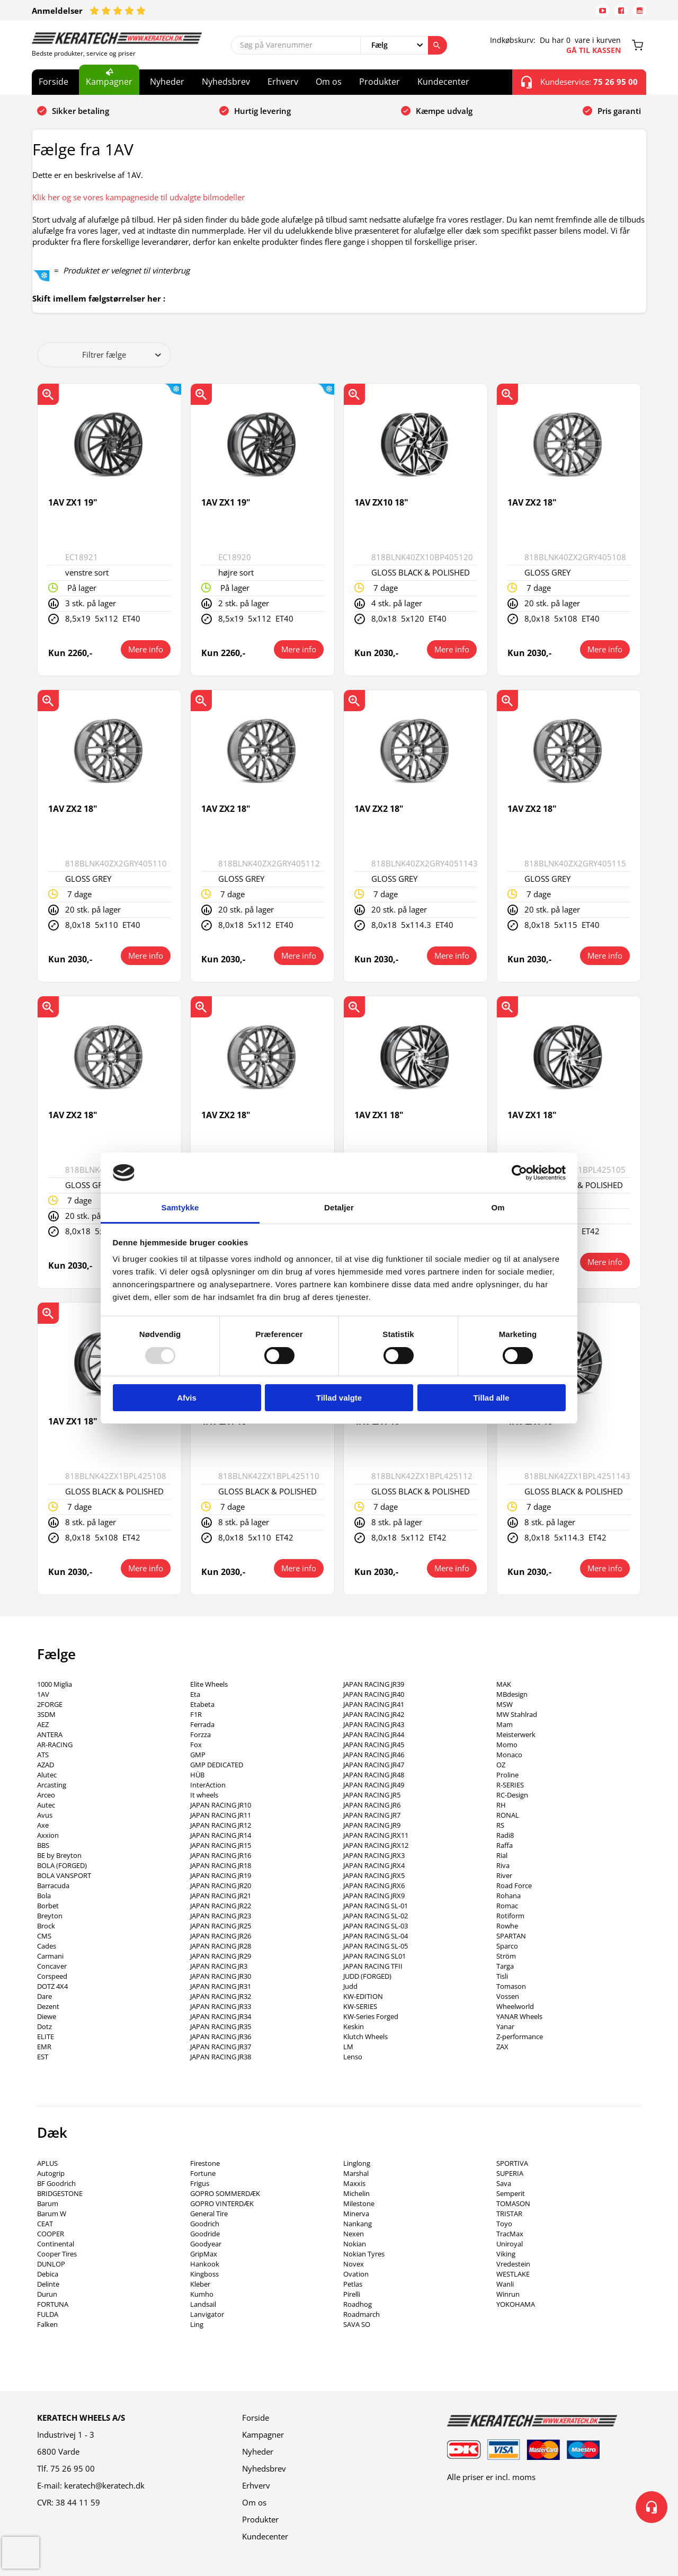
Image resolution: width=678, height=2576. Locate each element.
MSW (504, 1704)
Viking (505, 2254)
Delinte (48, 2284)
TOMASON (513, 2203)
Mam (504, 1724)
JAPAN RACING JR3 (218, 1966)
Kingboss (204, 2274)
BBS (43, 1845)
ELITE (45, 2036)
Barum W (51, 2213)
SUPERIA (509, 2173)
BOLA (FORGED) (62, 1865)
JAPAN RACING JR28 (220, 1946)
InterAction (208, 1785)
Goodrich (204, 2223)
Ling (196, 2324)
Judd (350, 1986)
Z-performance (519, 2036)
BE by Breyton (59, 1855)
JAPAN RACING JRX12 (375, 1845)
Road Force (514, 1885)
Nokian (354, 2244)
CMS (44, 1936)
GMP (198, 1754)
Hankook (204, 2264)
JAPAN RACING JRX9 (374, 1895)
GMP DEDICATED (216, 1764)
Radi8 (505, 1835)
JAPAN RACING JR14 (220, 1835)
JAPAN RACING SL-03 (375, 1926)
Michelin (356, 2193)
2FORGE (50, 1704)
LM (348, 2046)
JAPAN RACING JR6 (371, 1805)
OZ (500, 1764)
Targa (505, 1966)
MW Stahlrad (516, 1714)
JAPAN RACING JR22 (220, 1905)
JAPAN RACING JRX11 (375, 1835)
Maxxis (354, 2183)
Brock (46, 1926)
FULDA (47, 2314)
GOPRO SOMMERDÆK (225, 2193)
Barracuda (53, 1885)
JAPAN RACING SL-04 (375, 1936)
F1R (196, 1714)
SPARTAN (511, 1936)
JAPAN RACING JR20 (220, 1885)
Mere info (145, 649)
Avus (44, 1815)
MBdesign (512, 1694)
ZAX (502, 2046)
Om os (329, 81)
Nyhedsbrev (226, 81)
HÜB (197, 1775)
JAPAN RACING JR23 (220, 1915)
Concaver (52, 1966)
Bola (44, 1895)
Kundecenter (443, 81)
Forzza (200, 1734)
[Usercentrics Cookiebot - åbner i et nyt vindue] (519, 1173)
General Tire (209, 2213)
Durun (47, 2294)
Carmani (50, 1956)
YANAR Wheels (519, 2016)
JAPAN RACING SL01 (374, 1956)
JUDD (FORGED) (367, 1976)
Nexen (353, 2233)
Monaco (509, 1754)
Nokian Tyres (364, 2254)
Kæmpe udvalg (444, 110)
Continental (55, 2244)
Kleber (200, 2284)
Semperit (510, 2193)
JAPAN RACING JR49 (373, 1785)
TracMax (509, 2233)
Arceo (46, 1795)
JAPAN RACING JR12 (220, 1825)
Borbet (48, 1905)
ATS (43, 1754)
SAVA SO (356, 2324)
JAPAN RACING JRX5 (374, 1875)
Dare (44, 1996)
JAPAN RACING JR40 (373, 1694)
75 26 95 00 (72, 2468)
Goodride (205, 2233)
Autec (46, 1805)
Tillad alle (491, 1397)
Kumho (201, 2294)
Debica (47, 2274)
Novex (353, 2264)
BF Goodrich (56, 2183)
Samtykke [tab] (180, 1207)
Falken (47, 2324)
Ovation (356, 2274)
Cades (46, 1946)
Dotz (44, 2026)
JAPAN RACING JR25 (220, 1926)
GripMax (203, 2254)
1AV (43, 1694)
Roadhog (357, 2304)
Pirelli (351, 2294)
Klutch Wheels (365, 2036)
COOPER (50, 2233)
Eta (195, 1694)
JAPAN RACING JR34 (220, 2016)
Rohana (508, 1895)
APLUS (47, 2163)
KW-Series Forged (370, 2016)
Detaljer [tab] (339, 1207)
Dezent (48, 2006)
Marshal (356, 2173)
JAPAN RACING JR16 (220, 1855)
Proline (507, 1775)
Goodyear (205, 2244)
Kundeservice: (579, 82)
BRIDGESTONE (60, 2193)
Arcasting (51, 1785)
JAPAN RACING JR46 (373, 1754)
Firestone (205, 2163)
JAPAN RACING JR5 (371, 1795)
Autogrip (51, 2173)
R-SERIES (510, 1785)
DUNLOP (51, 2264)
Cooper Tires (57, 2254)
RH (501, 1805)
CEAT (45, 2223)
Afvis (187, 1397)
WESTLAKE (513, 2274)
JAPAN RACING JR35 (220, 2026)
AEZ (43, 1724)
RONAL (507, 1815)
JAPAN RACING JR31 (220, 1986)
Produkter (379, 81)
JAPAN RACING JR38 (220, 2056)
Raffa (504, 1845)
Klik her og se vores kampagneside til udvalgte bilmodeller (138, 197)
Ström (506, 1956)
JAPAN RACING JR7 (371, 1815)
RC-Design (512, 1795)
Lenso (352, 2056)
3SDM (46, 1714)
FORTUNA (52, 2304)
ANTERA (50, 1734)
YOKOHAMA (515, 2304)
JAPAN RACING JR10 (220, 1805)
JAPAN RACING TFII (373, 1966)
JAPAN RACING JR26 (220, 1936)
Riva (503, 1865)
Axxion (48, 1835)
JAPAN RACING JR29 (220, 1956)
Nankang (357, 2223)
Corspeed (52, 1976)
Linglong (356, 2163)
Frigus (199, 2183)
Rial (501, 1855)
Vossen (507, 1996)
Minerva (356, 2213)
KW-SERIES (360, 2006)
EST (42, 2056)
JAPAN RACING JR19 (220, 1875)
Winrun (508, 2294)
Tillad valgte (339, 1397)
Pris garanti (619, 110)
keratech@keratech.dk (104, 2485)
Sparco (507, 1946)
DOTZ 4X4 (52, 1986)
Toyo (504, 2223)
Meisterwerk (516, 1734)
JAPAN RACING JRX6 (374, 1885)
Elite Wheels (209, 1684)
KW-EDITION (363, 1996)
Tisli (502, 1976)
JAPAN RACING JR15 (220, 1845)
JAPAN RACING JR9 (371, 1825)
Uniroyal (509, 2244)
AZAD (45, 1764)
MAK (503, 1684)
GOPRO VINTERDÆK (222, 2203)
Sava (503, 2183)
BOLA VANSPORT (64, 1875)
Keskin (353, 2026)
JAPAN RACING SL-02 (375, 1915)
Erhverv (282, 81)
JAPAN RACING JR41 (373, 1704)
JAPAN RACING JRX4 (374, 1865)
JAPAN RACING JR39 (373, 1684)
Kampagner (109, 81)
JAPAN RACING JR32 (220, 1996)
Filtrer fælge (121, 354)
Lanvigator (207, 2314)
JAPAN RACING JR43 (373, 1724)
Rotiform (510, 1915)
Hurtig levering (262, 110)
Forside (53, 81)
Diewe (46, 2016)
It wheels (204, 1795)
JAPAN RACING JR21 (220, 1895)
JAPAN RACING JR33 (220, 2006)
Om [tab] (497, 1207)
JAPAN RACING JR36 (220, 2036)
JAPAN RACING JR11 (220, 1815)
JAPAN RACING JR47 (373, 1764)
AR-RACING (55, 1744)
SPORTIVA (512, 2163)
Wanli (505, 2284)
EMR (44, 2046)
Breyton (50, 1915)
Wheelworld (515, 2006)
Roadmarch (361, 2314)
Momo (507, 1744)
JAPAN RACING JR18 (220, 1865)
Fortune (203, 2173)
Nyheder (167, 81)
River (504, 1875)
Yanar (505, 2026)
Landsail (203, 2304)
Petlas (352, 2284)
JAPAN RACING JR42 (373, 1714)
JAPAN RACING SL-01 (375, 1905)
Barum (47, 2203)
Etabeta (202, 1704)
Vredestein (513, 2264)
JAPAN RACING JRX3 (374, 1855)
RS (500, 1825)
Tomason (511, 1986)
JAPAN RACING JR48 (373, 1775)
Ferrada (202, 1724)
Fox (196, 1744)
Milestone (358, 2203)
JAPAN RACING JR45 (373, 1744)
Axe (43, 1825)
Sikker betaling (80, 110)
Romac (507, 1905)
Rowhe (507, 1926)
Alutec (47, 1775)
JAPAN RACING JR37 (220, 2046)
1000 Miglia (54, 1684)
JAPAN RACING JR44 (373, 1734)
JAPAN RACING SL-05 (375, 1946)
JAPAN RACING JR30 (220, 1976)
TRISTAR (509, 2213)
